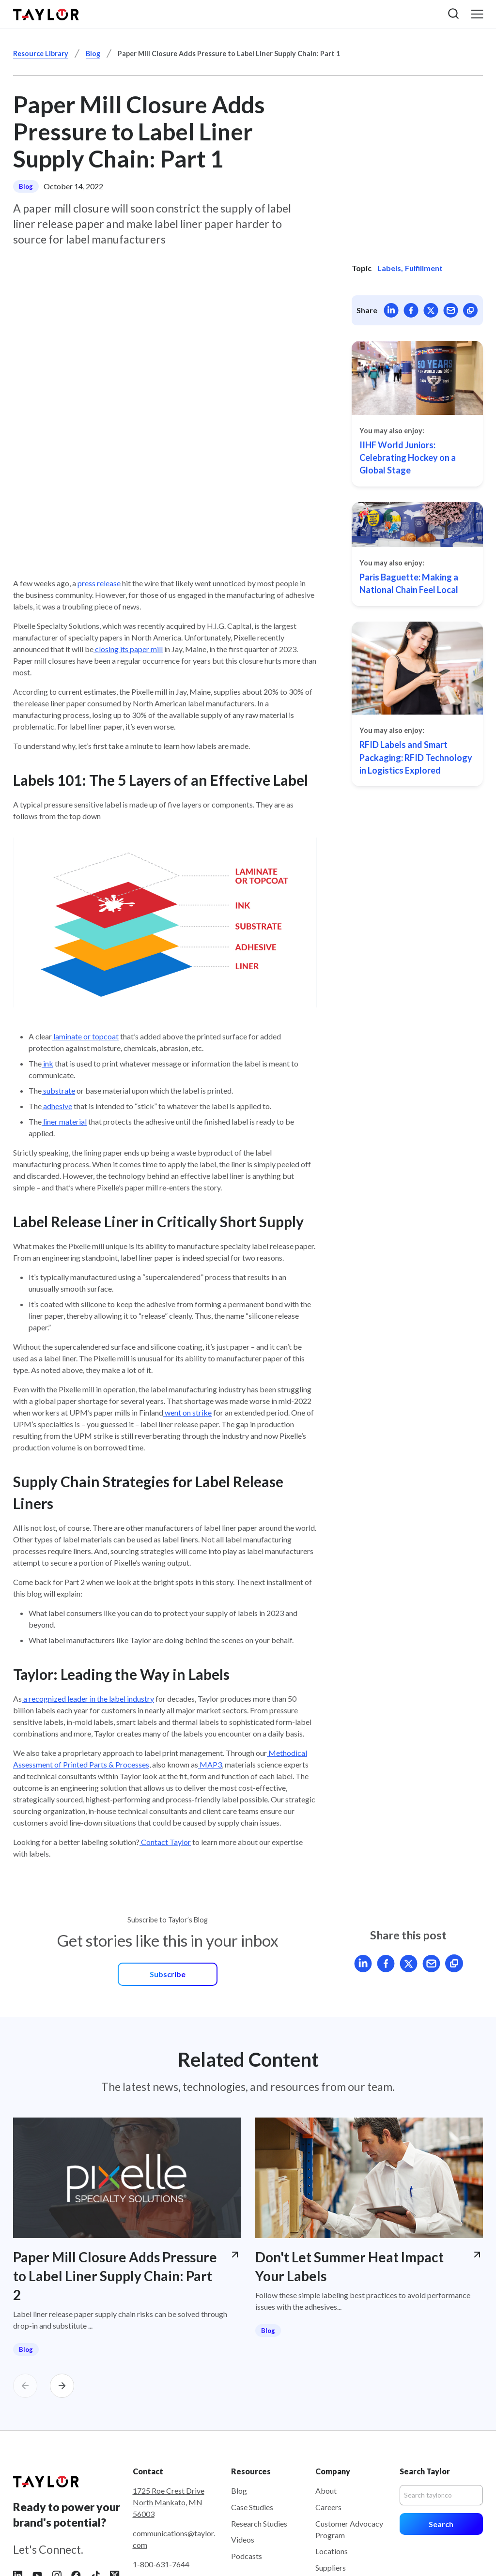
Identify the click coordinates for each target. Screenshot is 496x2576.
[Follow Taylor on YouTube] (37, 2487)
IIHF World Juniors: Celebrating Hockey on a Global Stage (407, 458)
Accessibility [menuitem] (461, 2554)
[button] (453, 13)
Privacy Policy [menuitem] (356, 2554)
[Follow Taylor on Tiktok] (95, 2487)
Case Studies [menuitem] (252, 2419)
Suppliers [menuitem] (330, 2480)
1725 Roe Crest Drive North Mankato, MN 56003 (168, 2414)
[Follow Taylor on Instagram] (57, 2487)
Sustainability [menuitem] (337, 2495)
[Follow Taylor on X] (115, 2487)
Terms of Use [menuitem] (410, 2554)
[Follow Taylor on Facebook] (76, 2487)
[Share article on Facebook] (410, 310)
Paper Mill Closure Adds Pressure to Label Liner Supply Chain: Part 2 (115, 2188)
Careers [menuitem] (328, 2419)
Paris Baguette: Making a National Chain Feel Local (408, 583)
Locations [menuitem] (331, 2463)
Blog (93, 53)
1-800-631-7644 (161, 2476)
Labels (389, 268)
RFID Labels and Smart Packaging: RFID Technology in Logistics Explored (415, 757)
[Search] (441, 2407)
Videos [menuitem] (242, 2451)
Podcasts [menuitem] (246, 2468)
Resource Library (40, 53)
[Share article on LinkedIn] (391, 310)
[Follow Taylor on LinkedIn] (18, 2487)
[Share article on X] (430, 310)
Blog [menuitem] (239, 2403)
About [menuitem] (326, 2403)
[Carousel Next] (62, 2298)
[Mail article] (450, 310)
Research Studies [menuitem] (259, 2435)
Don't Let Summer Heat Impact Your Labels (349, 2178)
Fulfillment (424, 268)
